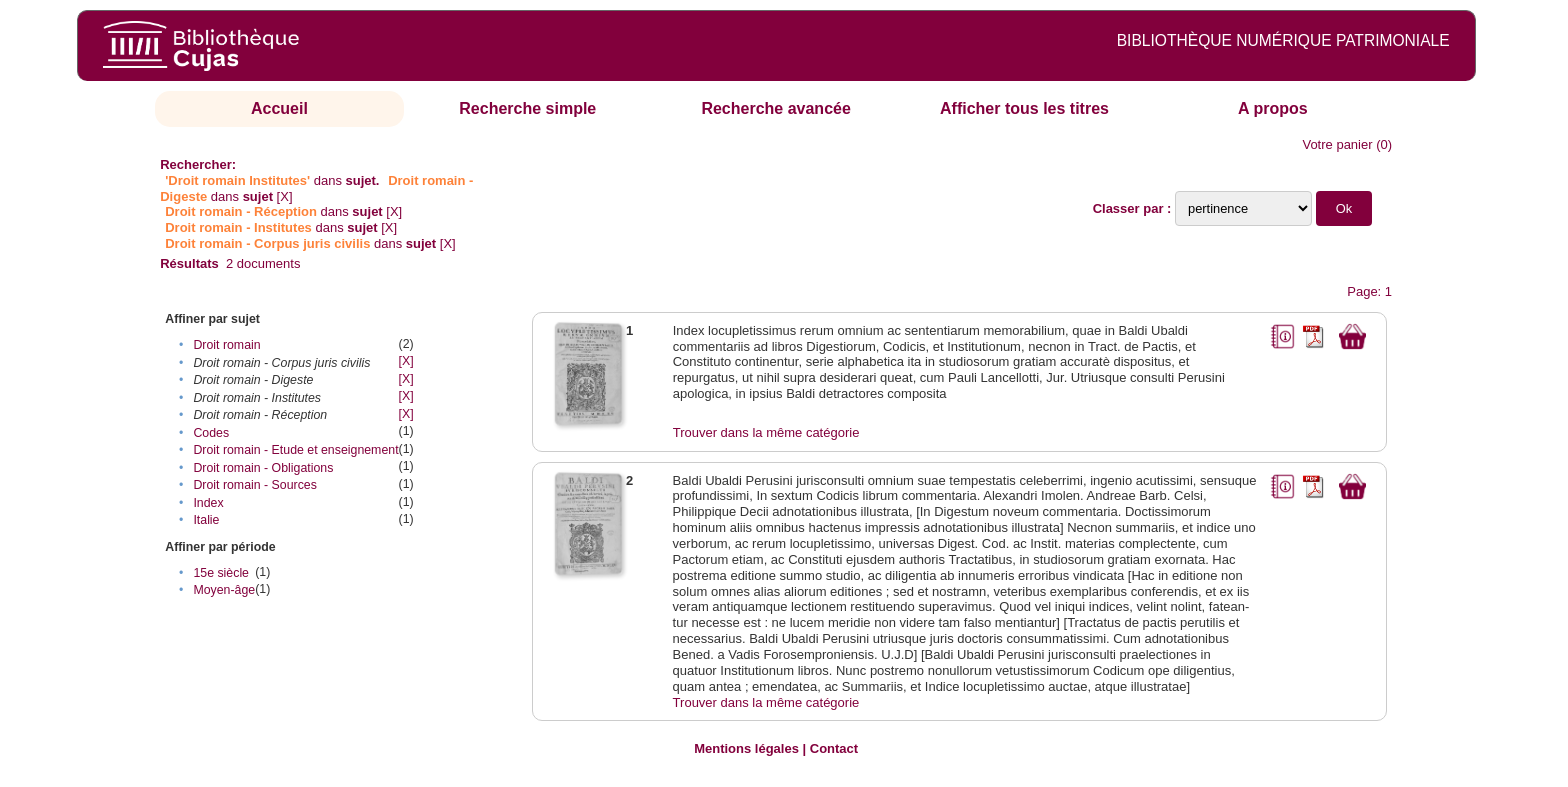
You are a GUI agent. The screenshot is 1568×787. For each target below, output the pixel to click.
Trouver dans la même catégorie (766, 432)
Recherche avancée (775, 108)
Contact (834, 748)
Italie (206, 520)
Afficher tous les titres (1024, 108)
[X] (285, 196)
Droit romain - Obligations (263, 468)
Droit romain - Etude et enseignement (295, 450)
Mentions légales (746, 748)
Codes (211, 433)
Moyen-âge (224, 590)
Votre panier (1337, 144)
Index (208, 503)
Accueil (279, 108)
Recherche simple (527, 108)
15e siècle (221, 573)
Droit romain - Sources (254, 485)
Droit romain (226, 345)
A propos (1273, 108)
